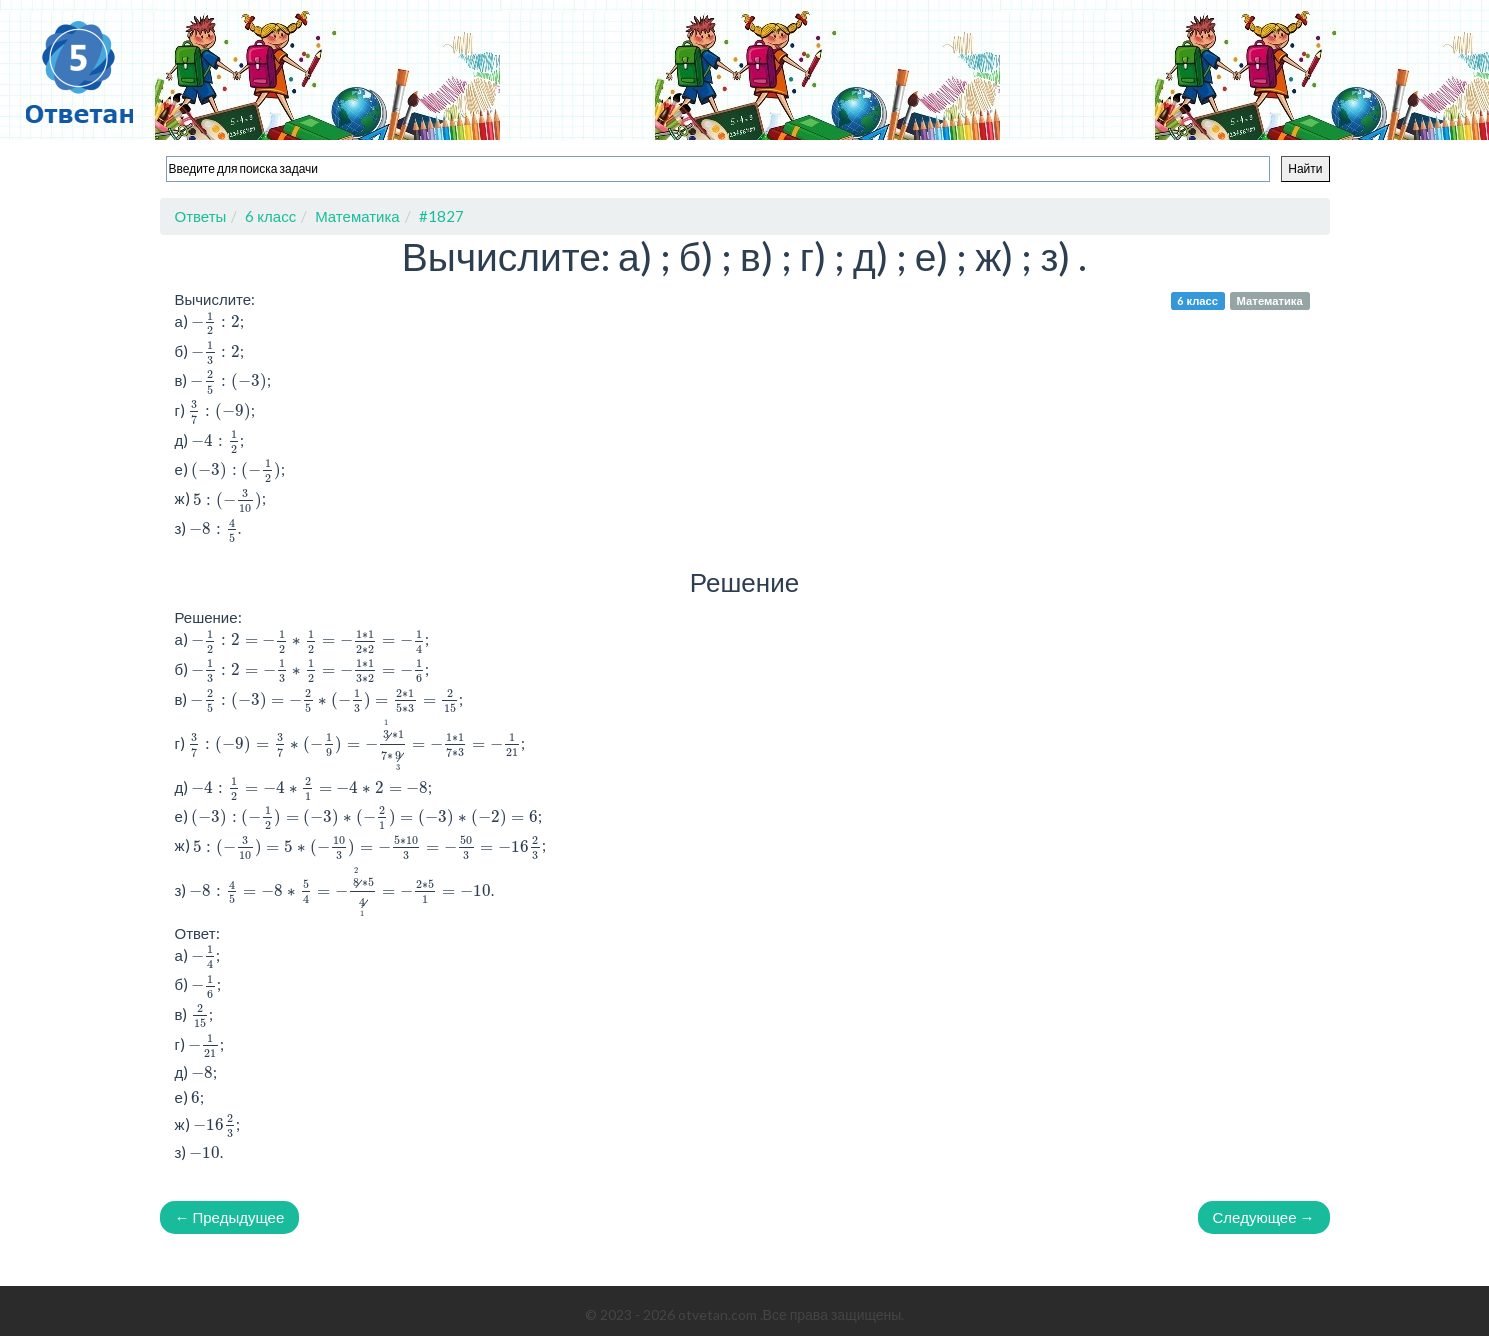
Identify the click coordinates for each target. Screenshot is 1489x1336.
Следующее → (1264, 1217)
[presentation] (215, 322)
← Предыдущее (230, 1217)
